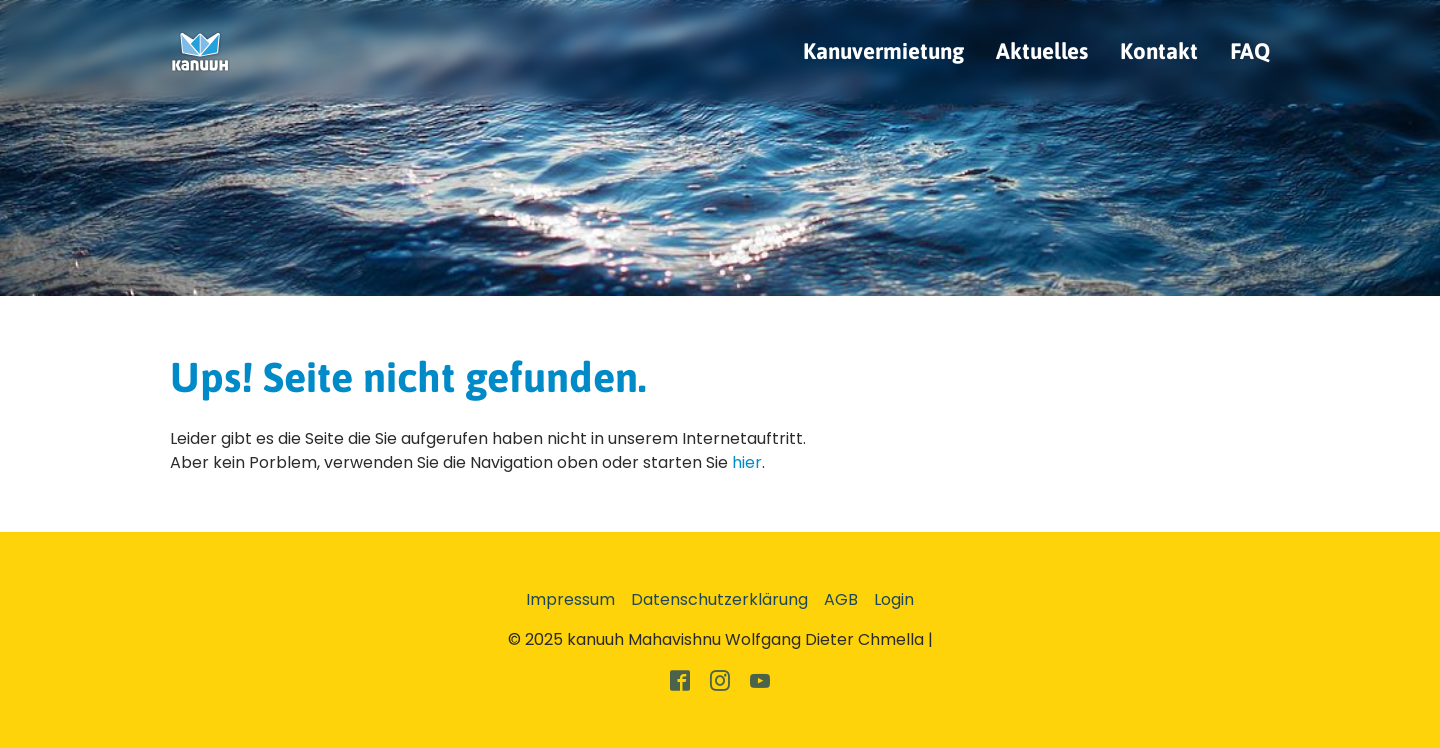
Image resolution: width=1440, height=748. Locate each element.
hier (747, 462)
